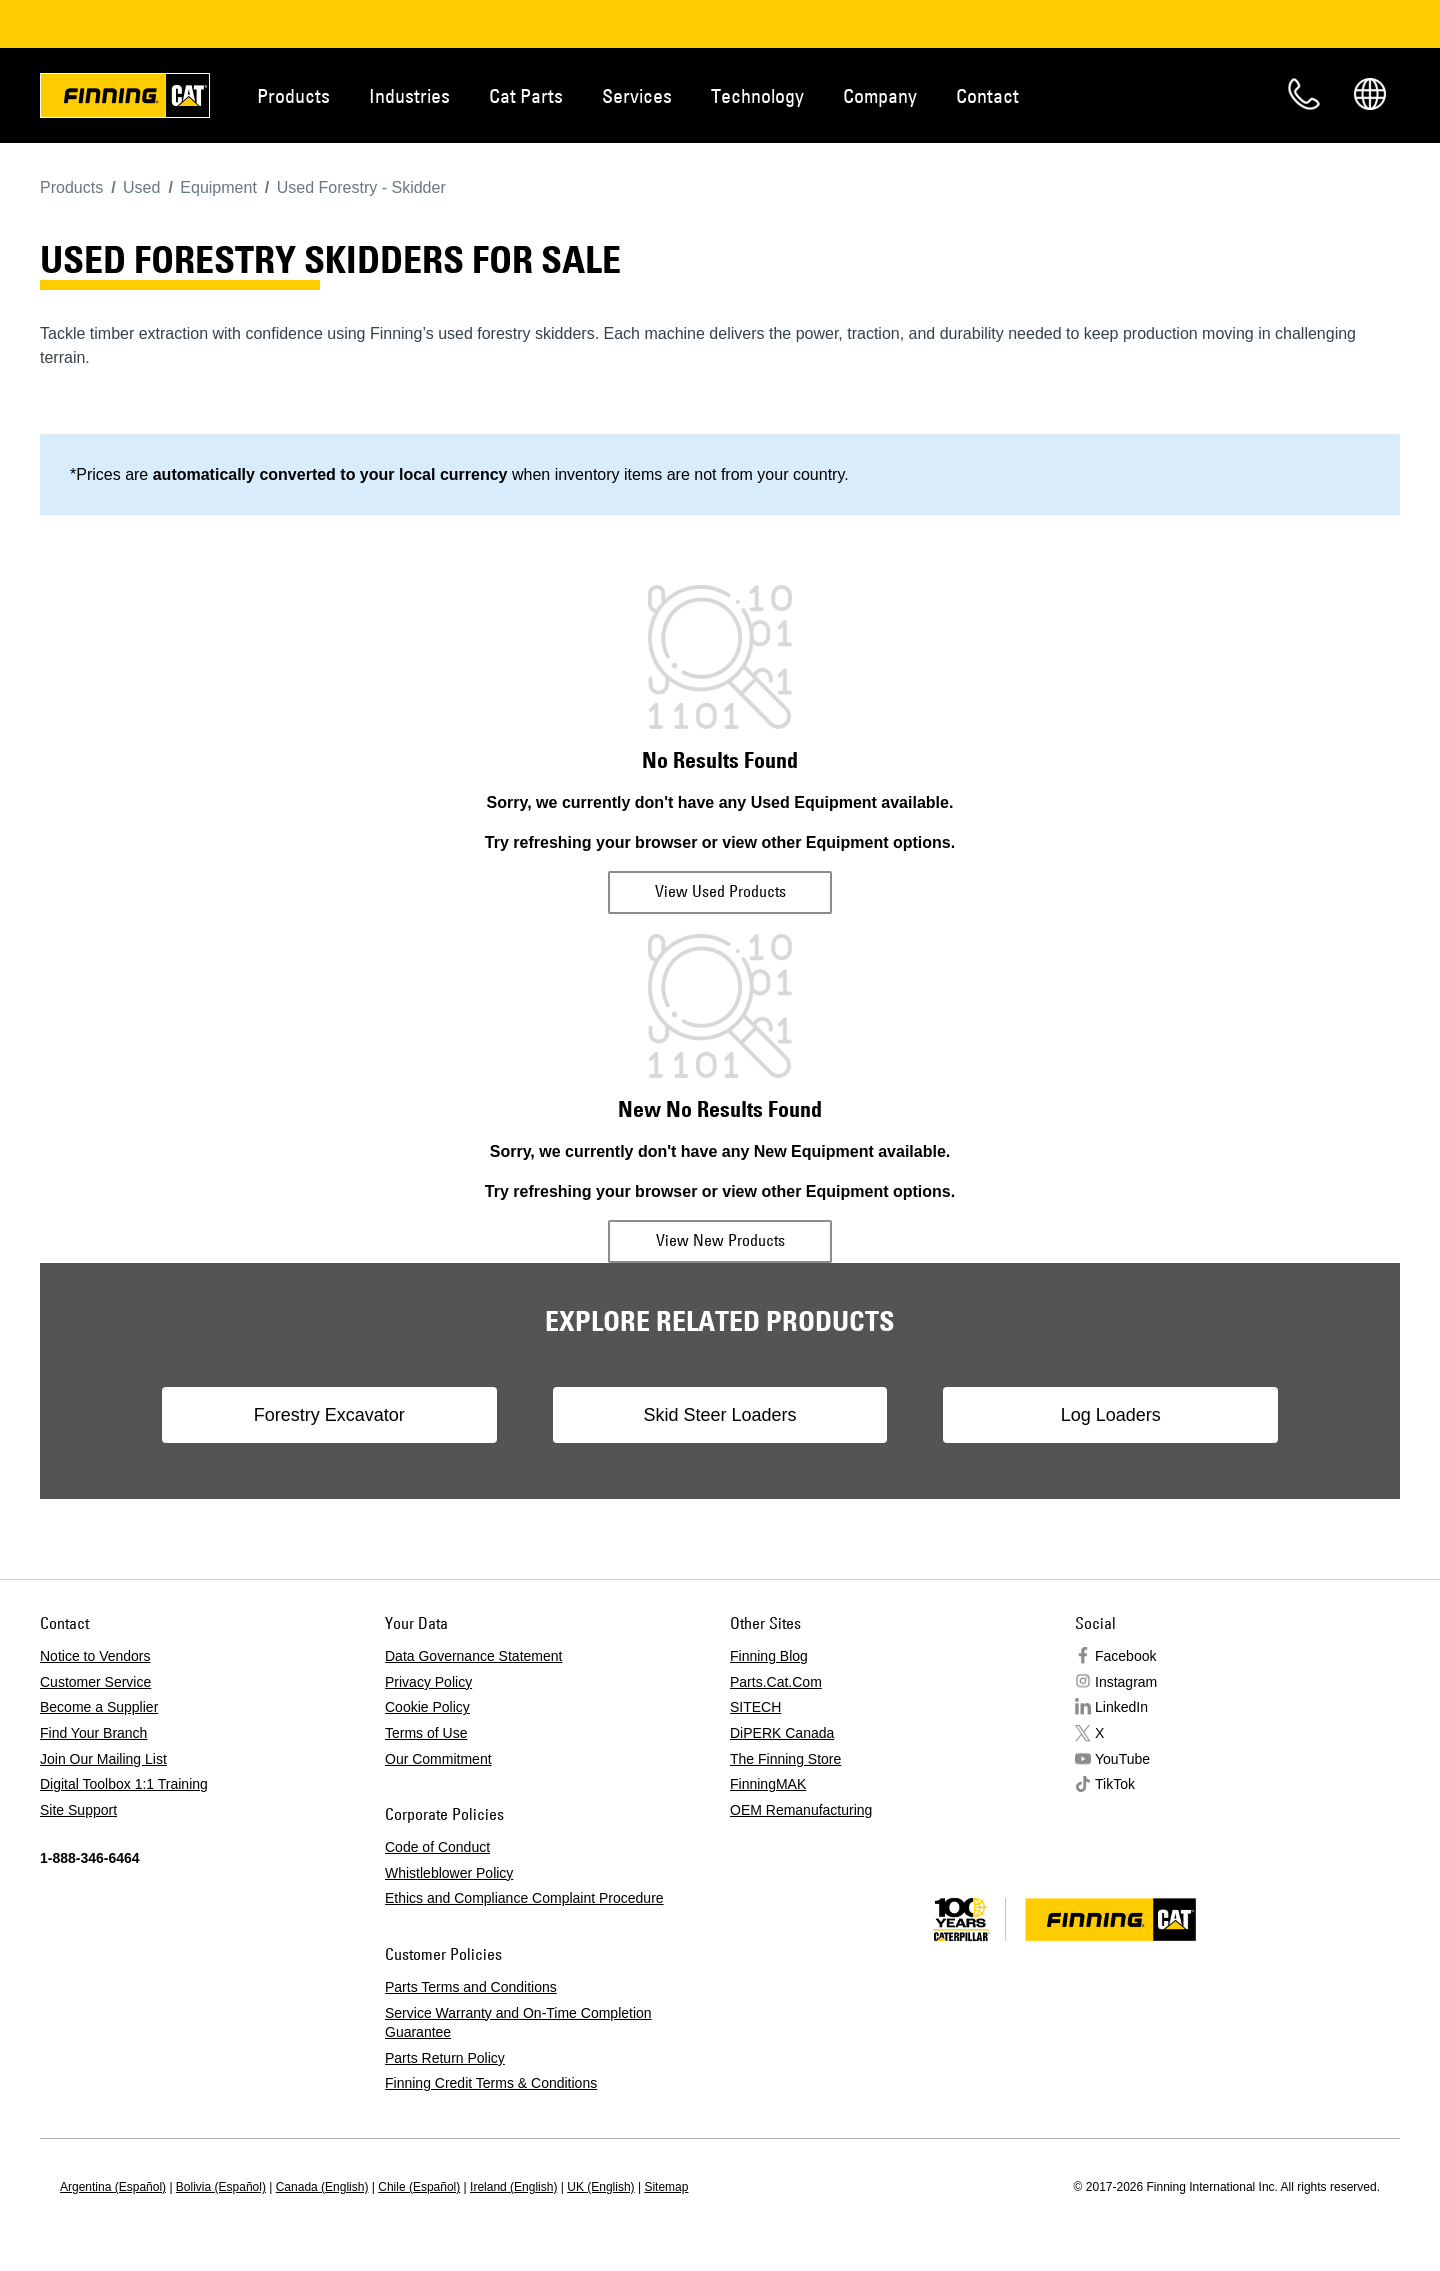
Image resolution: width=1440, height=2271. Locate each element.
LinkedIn (1121, 1707)
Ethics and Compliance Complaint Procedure (524, 1898)
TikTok (1115, 1784)
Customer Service (95, 1682)
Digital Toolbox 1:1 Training (124, 1784)
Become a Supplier (99, 1707)
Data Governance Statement (473, 1656)
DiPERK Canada (782, 1733)
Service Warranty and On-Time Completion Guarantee (518, 2023)
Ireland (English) (513, 2187)
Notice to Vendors (95, 1656)
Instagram (1126, 1682)
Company (880, 95)
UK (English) (600, 2187)
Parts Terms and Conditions (471, 1987)
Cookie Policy (427, 1707)
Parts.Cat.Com (776, 1682)
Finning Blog (769, 1656)
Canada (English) (322, 2187)
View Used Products (720, 891)
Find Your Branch (93, 1733)
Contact (987, 95)
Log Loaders (1096, 1415)
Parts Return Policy (445, 2058)
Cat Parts (526, 95)
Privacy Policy (428, 1682)
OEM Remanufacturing (801, 1810)
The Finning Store (785, 1759)
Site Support (78, 1810)
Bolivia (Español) (221, 2187)
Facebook (1125, 1656)
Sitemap (666, 2187)
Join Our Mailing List (103, 1759)
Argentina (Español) (113, 2187)
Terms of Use (426, 1733)
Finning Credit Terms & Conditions (491, 2083)
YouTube (1122, 1759)
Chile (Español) (419, 2187)
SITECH (755, 1707)
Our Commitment (438, 1759)
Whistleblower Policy (449, 1873)
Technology (757, 95)
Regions (1370, 94)
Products (293, 95)
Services (637, 95)
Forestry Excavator (343, 1415)
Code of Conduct (437, 1847)
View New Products (720, 1240)
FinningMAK (768, 1784)
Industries (409, 95)
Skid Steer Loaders (719, 1415)
